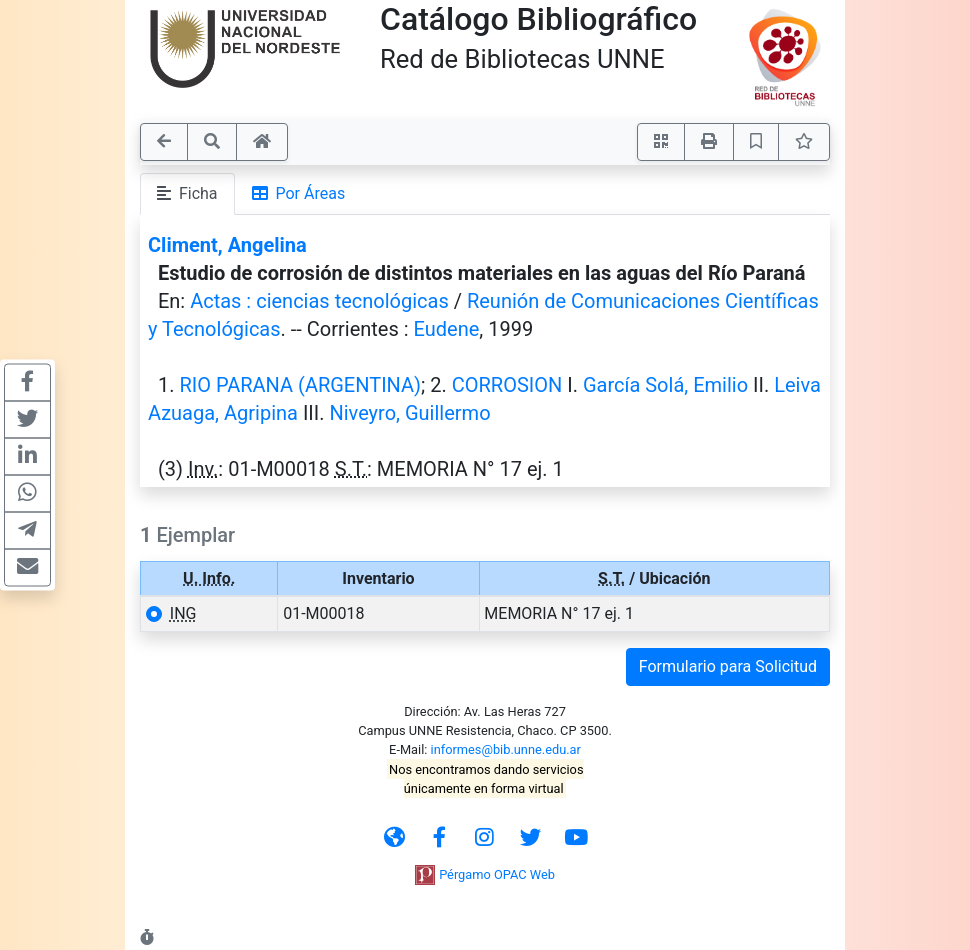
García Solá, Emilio (665, 385)
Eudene (447, 329)
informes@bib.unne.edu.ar (506, 749)
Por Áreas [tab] (299, 193)
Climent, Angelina (227, 245)
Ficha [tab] (187, 193)
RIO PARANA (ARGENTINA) (300, 385)
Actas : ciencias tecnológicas (319, 301)
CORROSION (507, 385)
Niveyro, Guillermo (409, 413)
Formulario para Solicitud (728, 666)
